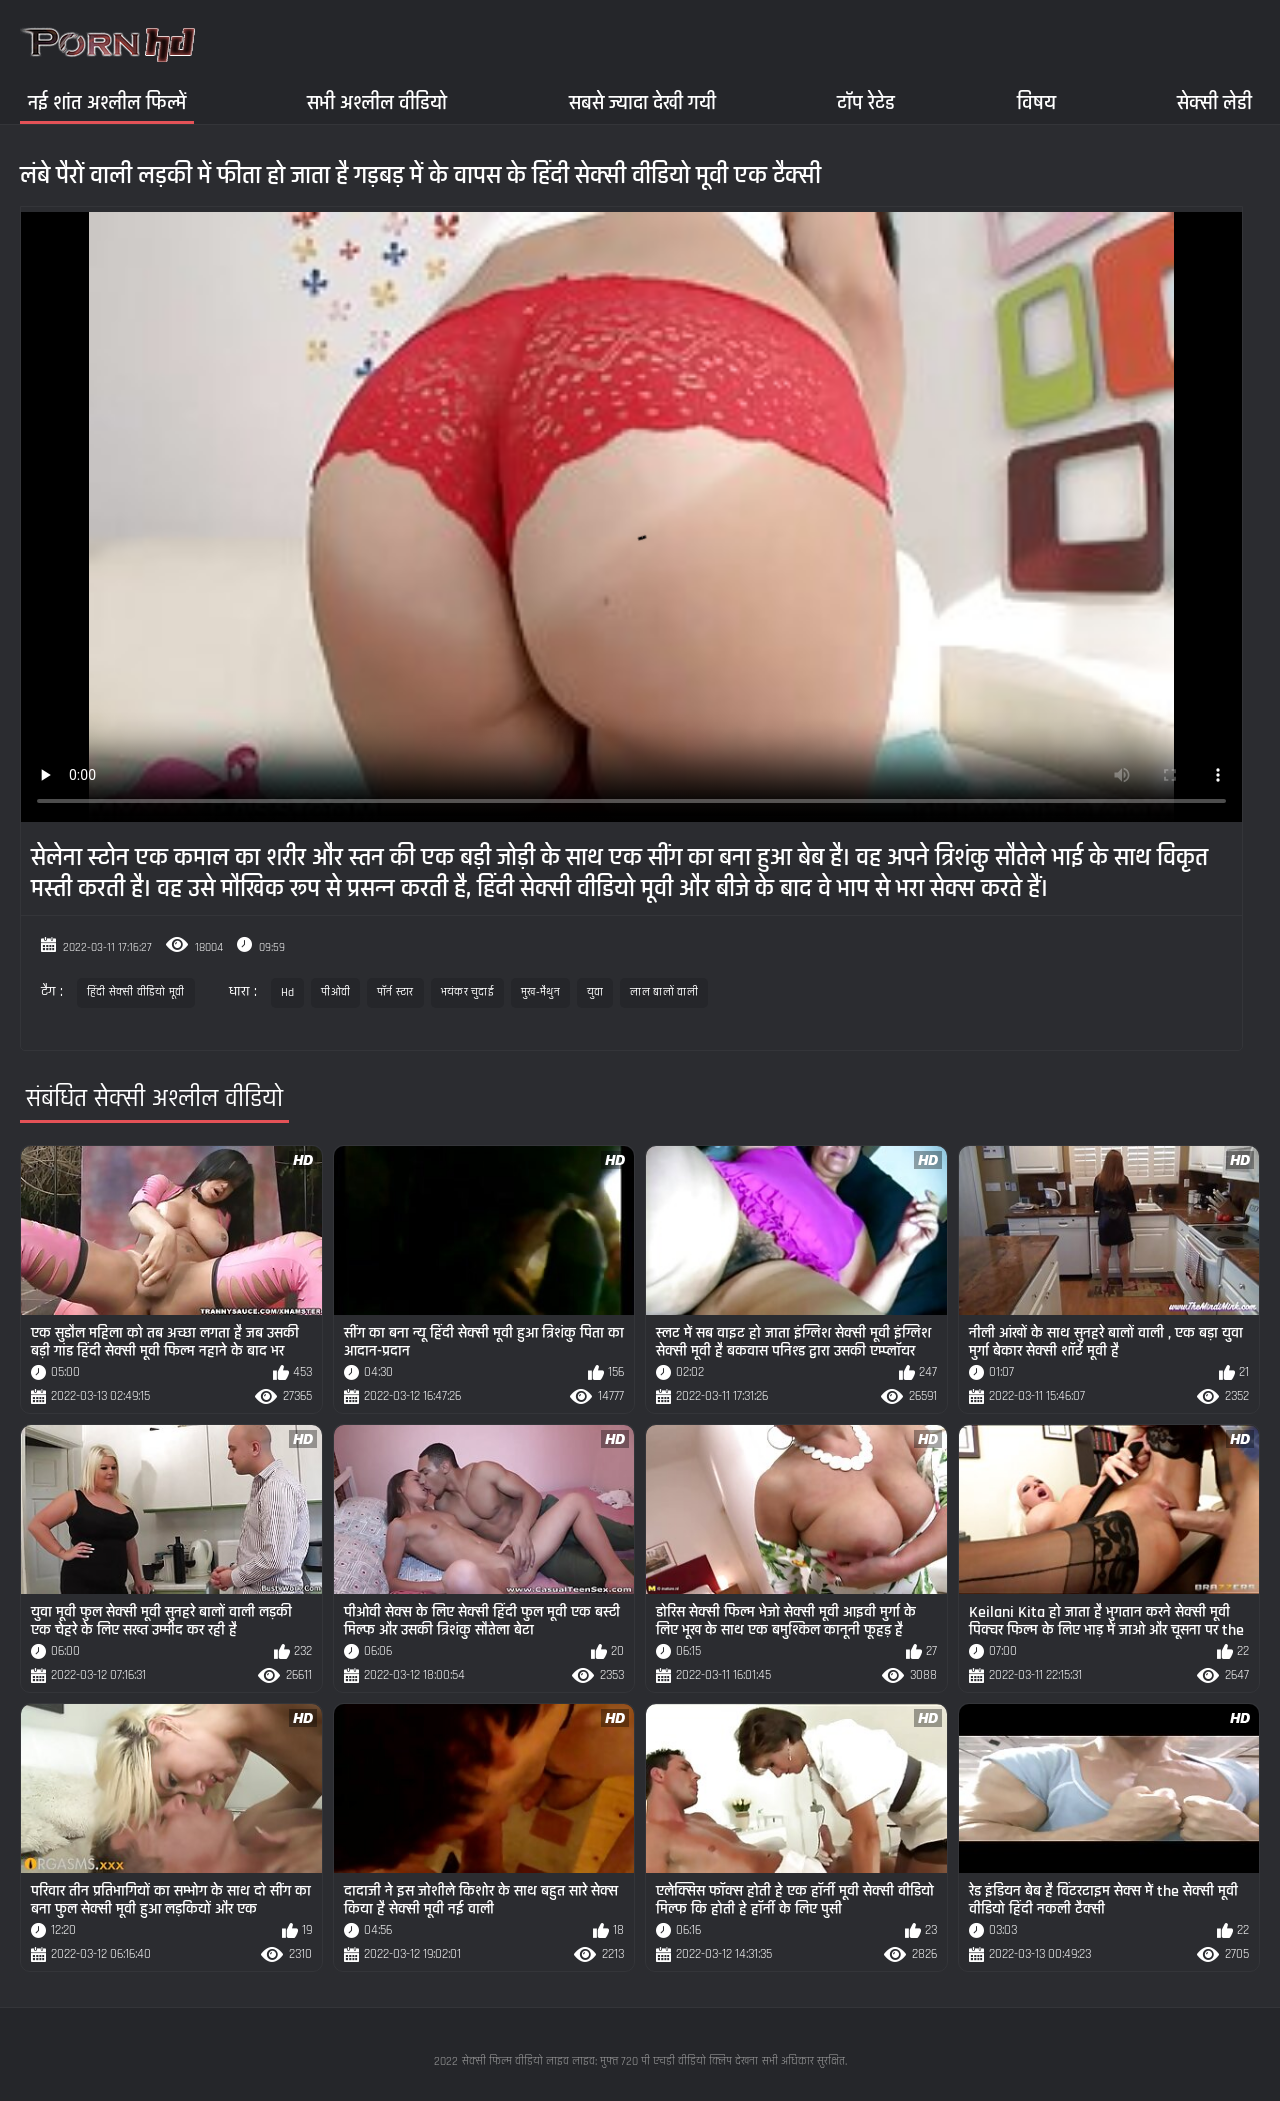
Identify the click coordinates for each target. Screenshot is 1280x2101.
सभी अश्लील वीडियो (377, 102)
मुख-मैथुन (540, 992)
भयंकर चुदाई (467, 992)
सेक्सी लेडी (1214, 102)
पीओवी (335, 992)
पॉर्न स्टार (395, 992)
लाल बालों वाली (663, 992)
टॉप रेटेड (866, 102)
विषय (1036, 102)
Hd (288, 992)
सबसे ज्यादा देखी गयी (642, 102)
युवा (595, 992)
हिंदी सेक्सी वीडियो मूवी (136, 992)
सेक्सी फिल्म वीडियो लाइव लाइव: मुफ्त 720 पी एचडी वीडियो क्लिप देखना (610, 2061)
